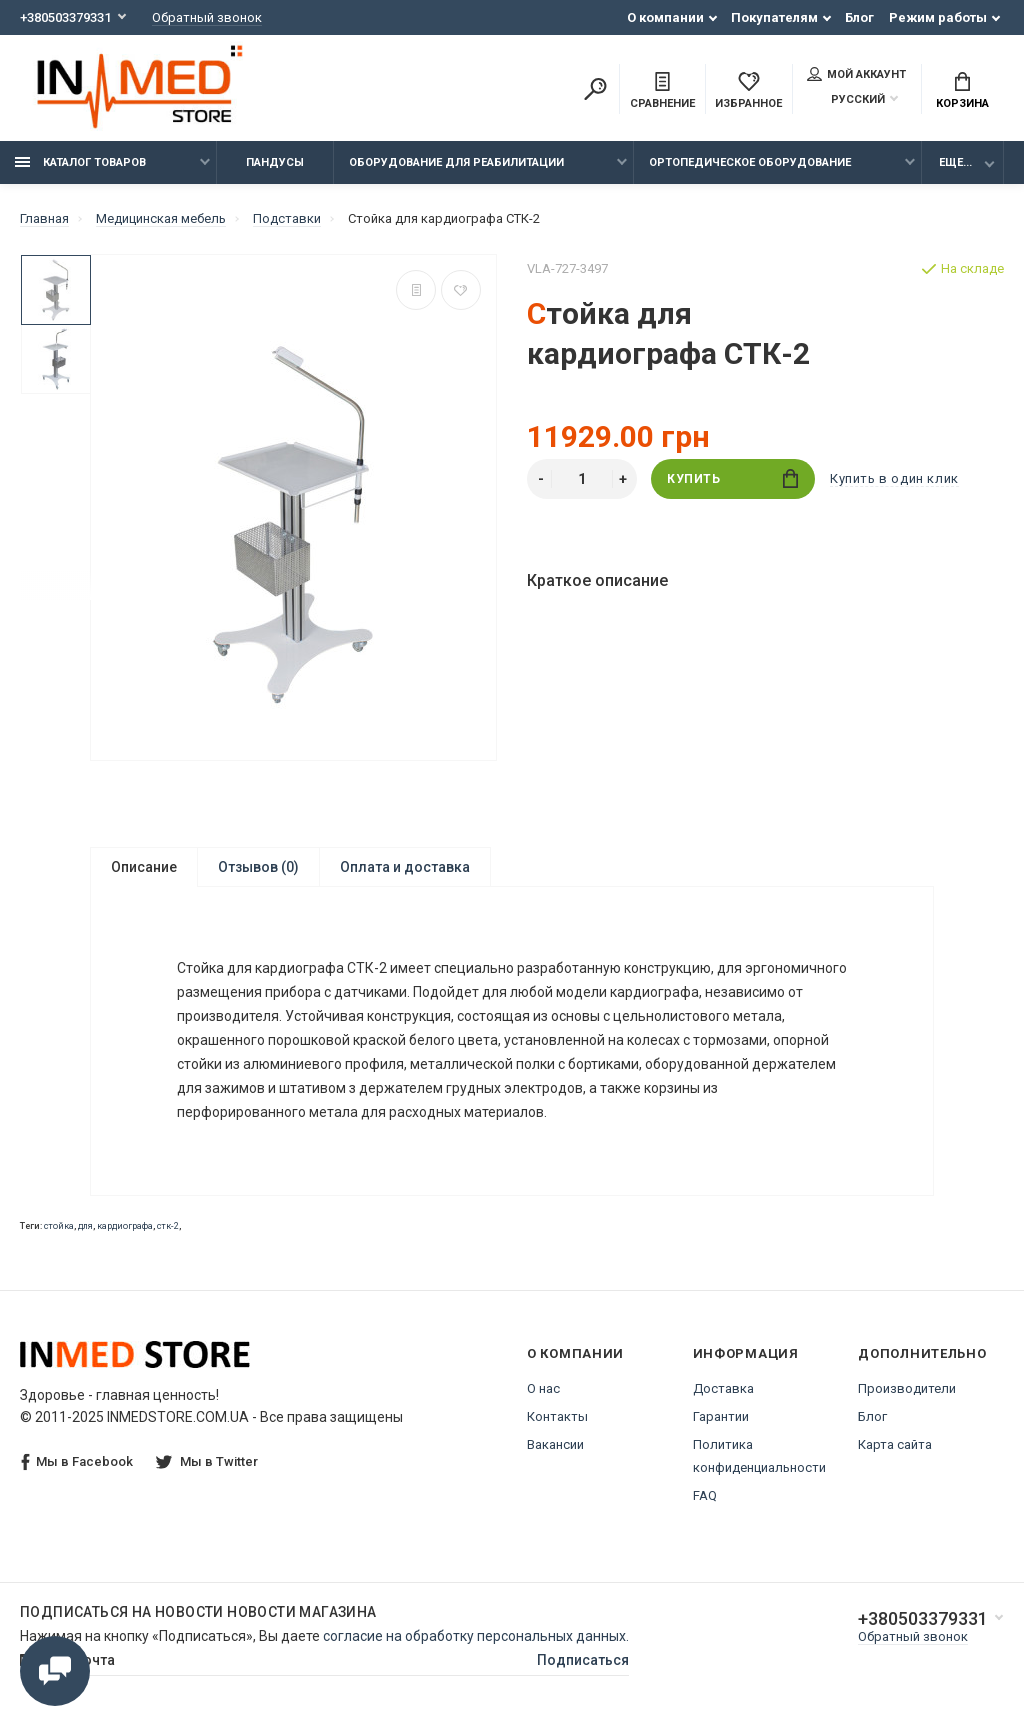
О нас (543, 1388)
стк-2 (168, 1226)
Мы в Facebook (77, 1462)
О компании (665, 17)
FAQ (705, 1495)
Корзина (962, 91)
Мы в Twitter (207, 1461)
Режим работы (938, 17)
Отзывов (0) (258, 867)
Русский (846, 99)
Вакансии (555, 1444)
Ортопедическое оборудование (750, 162)
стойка (59, 1226)
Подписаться (583, 1660)
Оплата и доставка (405, 867)
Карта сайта (895, 1444)
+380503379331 (65, 17)
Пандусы (275, 162)
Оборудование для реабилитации (456, 162)
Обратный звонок (207, 17)
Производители (907, 1388)
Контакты (557, 1416)
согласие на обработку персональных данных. (476, 1636)
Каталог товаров (80, 162)
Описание (144, 867)
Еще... (955, 162)
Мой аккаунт (856, 74)
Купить (732, 478)
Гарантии (721, 1416)
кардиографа (125, 1226)
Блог (859, 17)
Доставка (723, 1388)
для (85, 1226)
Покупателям (774, 17)
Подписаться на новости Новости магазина (198, 1612)
